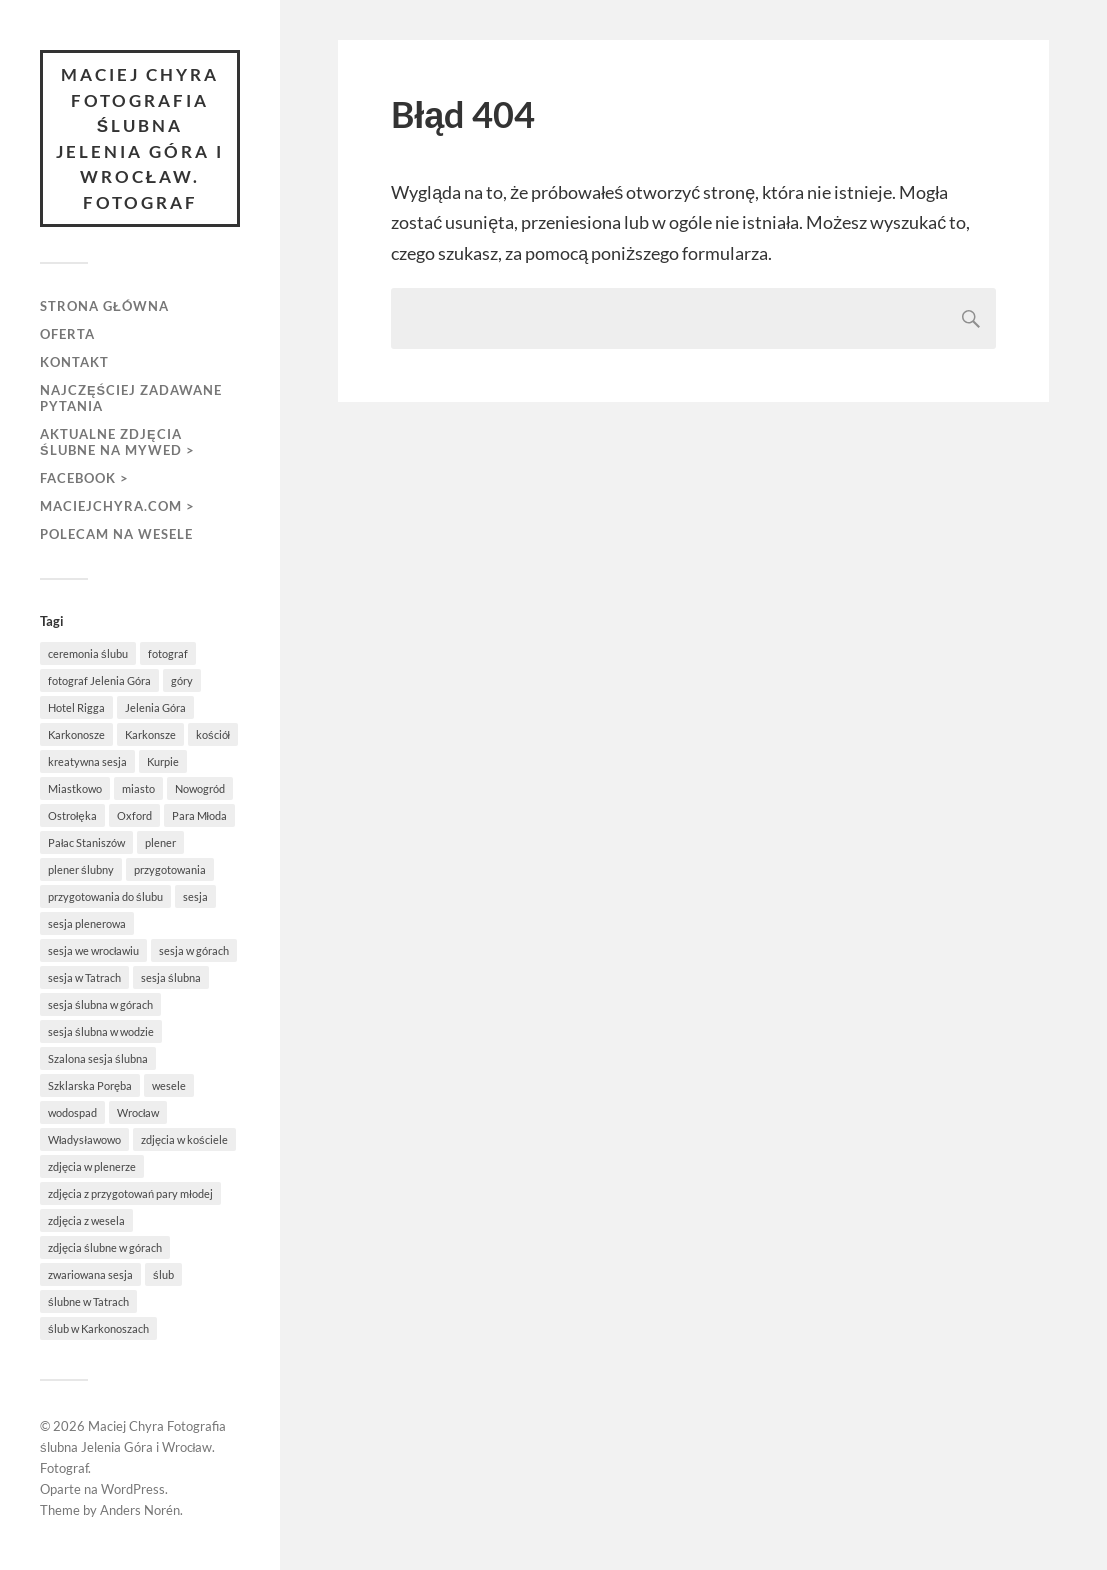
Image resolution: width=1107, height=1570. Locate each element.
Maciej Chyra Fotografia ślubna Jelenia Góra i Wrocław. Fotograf (140, 138)
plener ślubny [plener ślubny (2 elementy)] (81, 869)
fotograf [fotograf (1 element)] (168, 653)
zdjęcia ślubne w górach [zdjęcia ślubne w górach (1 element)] (105, 1247)
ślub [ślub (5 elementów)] (163, 1274)
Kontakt (74, 362)
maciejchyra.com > (117, 506)
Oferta (67, 334)
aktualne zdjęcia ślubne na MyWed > (117, 442)
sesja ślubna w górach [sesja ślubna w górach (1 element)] (100, 1004)
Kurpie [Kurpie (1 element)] (163, 761)
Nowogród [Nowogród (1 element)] (200, 788)
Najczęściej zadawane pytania (131, 398)
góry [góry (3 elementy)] (182, 680)
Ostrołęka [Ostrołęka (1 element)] (72, 815)
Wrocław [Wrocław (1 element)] (138, 1112)
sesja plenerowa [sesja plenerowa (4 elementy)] (87, 923)
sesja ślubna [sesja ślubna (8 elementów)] (171, 977)
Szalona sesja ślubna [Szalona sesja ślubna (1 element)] (98, 1058)
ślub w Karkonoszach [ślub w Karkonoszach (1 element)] (98, 1328)
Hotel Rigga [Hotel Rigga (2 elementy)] (76, 707)
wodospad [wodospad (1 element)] (72, 1112)
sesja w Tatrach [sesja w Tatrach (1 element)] (84, 977)
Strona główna (104, 306)
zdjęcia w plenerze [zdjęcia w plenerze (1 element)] (92, 1166)
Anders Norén (140, 1510)
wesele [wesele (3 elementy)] (169, 1085)
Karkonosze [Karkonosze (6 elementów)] (76, 734)
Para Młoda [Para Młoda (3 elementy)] (199, 815)
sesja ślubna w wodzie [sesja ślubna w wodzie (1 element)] (101, 1031)
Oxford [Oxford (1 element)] (134, 815)
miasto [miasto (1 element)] (138, 788)
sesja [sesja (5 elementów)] (195, 896)
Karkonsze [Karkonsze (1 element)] (150, 734)
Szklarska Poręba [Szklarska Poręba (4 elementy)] (90, 1085)
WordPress (133, 1489)
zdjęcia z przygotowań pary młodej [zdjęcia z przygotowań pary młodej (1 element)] (130, 1193)
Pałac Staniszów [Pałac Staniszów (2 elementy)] (86, 842)
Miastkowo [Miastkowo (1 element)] (75, 788)
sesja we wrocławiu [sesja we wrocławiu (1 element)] (93, 950)
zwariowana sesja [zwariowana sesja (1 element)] (90, 1274)
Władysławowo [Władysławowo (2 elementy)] (84, 1139)
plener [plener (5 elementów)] (160, 842)
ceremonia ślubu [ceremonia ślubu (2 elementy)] (88, 653)
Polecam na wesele (116, 534)
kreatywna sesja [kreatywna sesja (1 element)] (87, 761)
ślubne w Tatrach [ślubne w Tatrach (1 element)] (88, 1301)
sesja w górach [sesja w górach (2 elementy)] (194, 950)
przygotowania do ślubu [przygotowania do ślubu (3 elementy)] (105, 896)
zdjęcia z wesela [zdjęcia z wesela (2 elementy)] (86, 1220)
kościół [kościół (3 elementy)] (213, 734)
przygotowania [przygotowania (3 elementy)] (170, 869)
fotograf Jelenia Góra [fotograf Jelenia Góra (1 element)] (99, 680)
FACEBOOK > (84, 478)
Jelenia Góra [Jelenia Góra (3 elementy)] (155, 707)
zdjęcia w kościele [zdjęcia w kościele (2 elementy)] (184, 1139)
